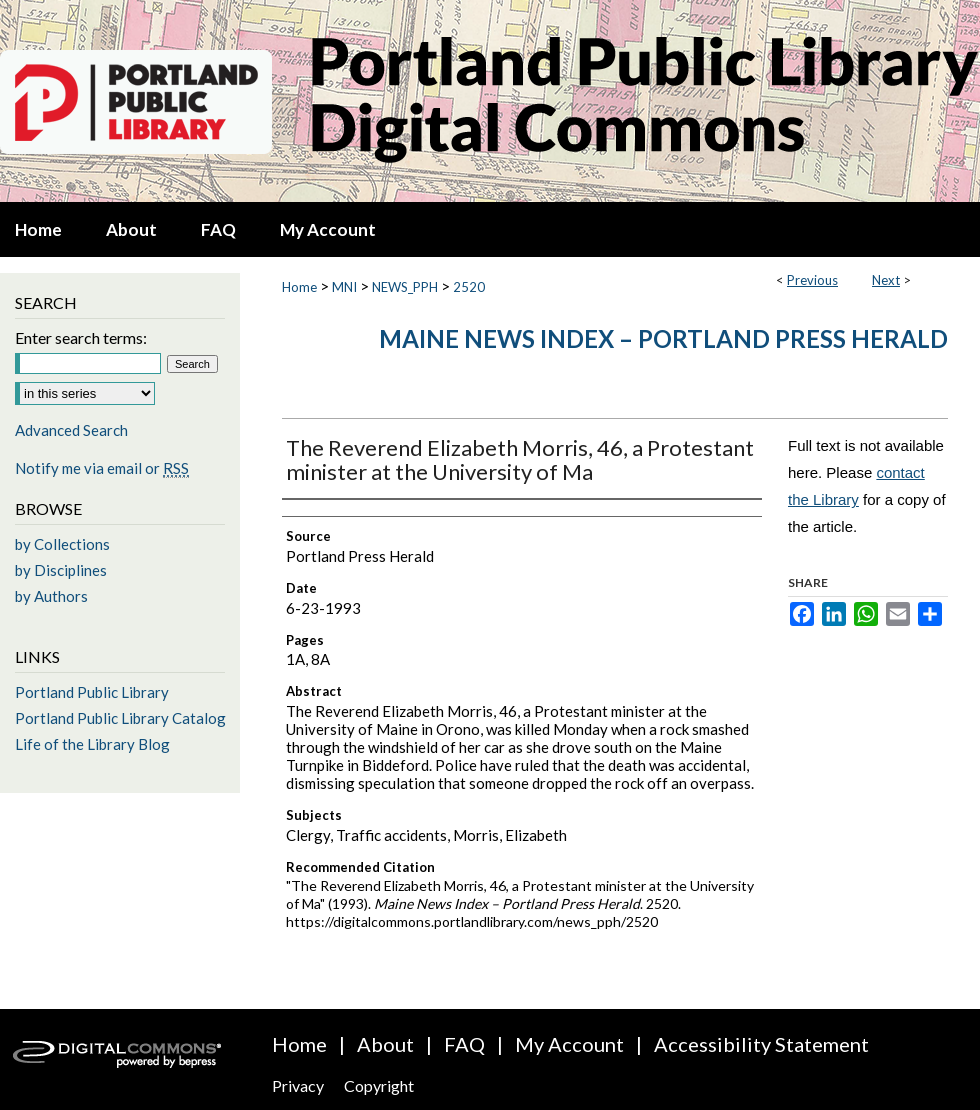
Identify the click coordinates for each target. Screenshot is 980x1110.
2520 (469, 287)
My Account (569, 1044)
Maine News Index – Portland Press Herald (663, 338)
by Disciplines (61, 570)
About (385, 1044)
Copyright (379, 1085)
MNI (344, 287)
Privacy (298, 1085)
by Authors (51, 596)
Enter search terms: (81, 337)
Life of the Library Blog (92, 744)
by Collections (62, 544)
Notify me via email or (102, 468)
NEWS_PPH (405, 287)
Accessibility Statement (761, 1044)
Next (886, 280)
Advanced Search (71, 430)
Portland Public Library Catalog (120, 718)
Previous (812, 280)
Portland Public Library (92, 692)
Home (299, 287)
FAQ (464, 1044)
